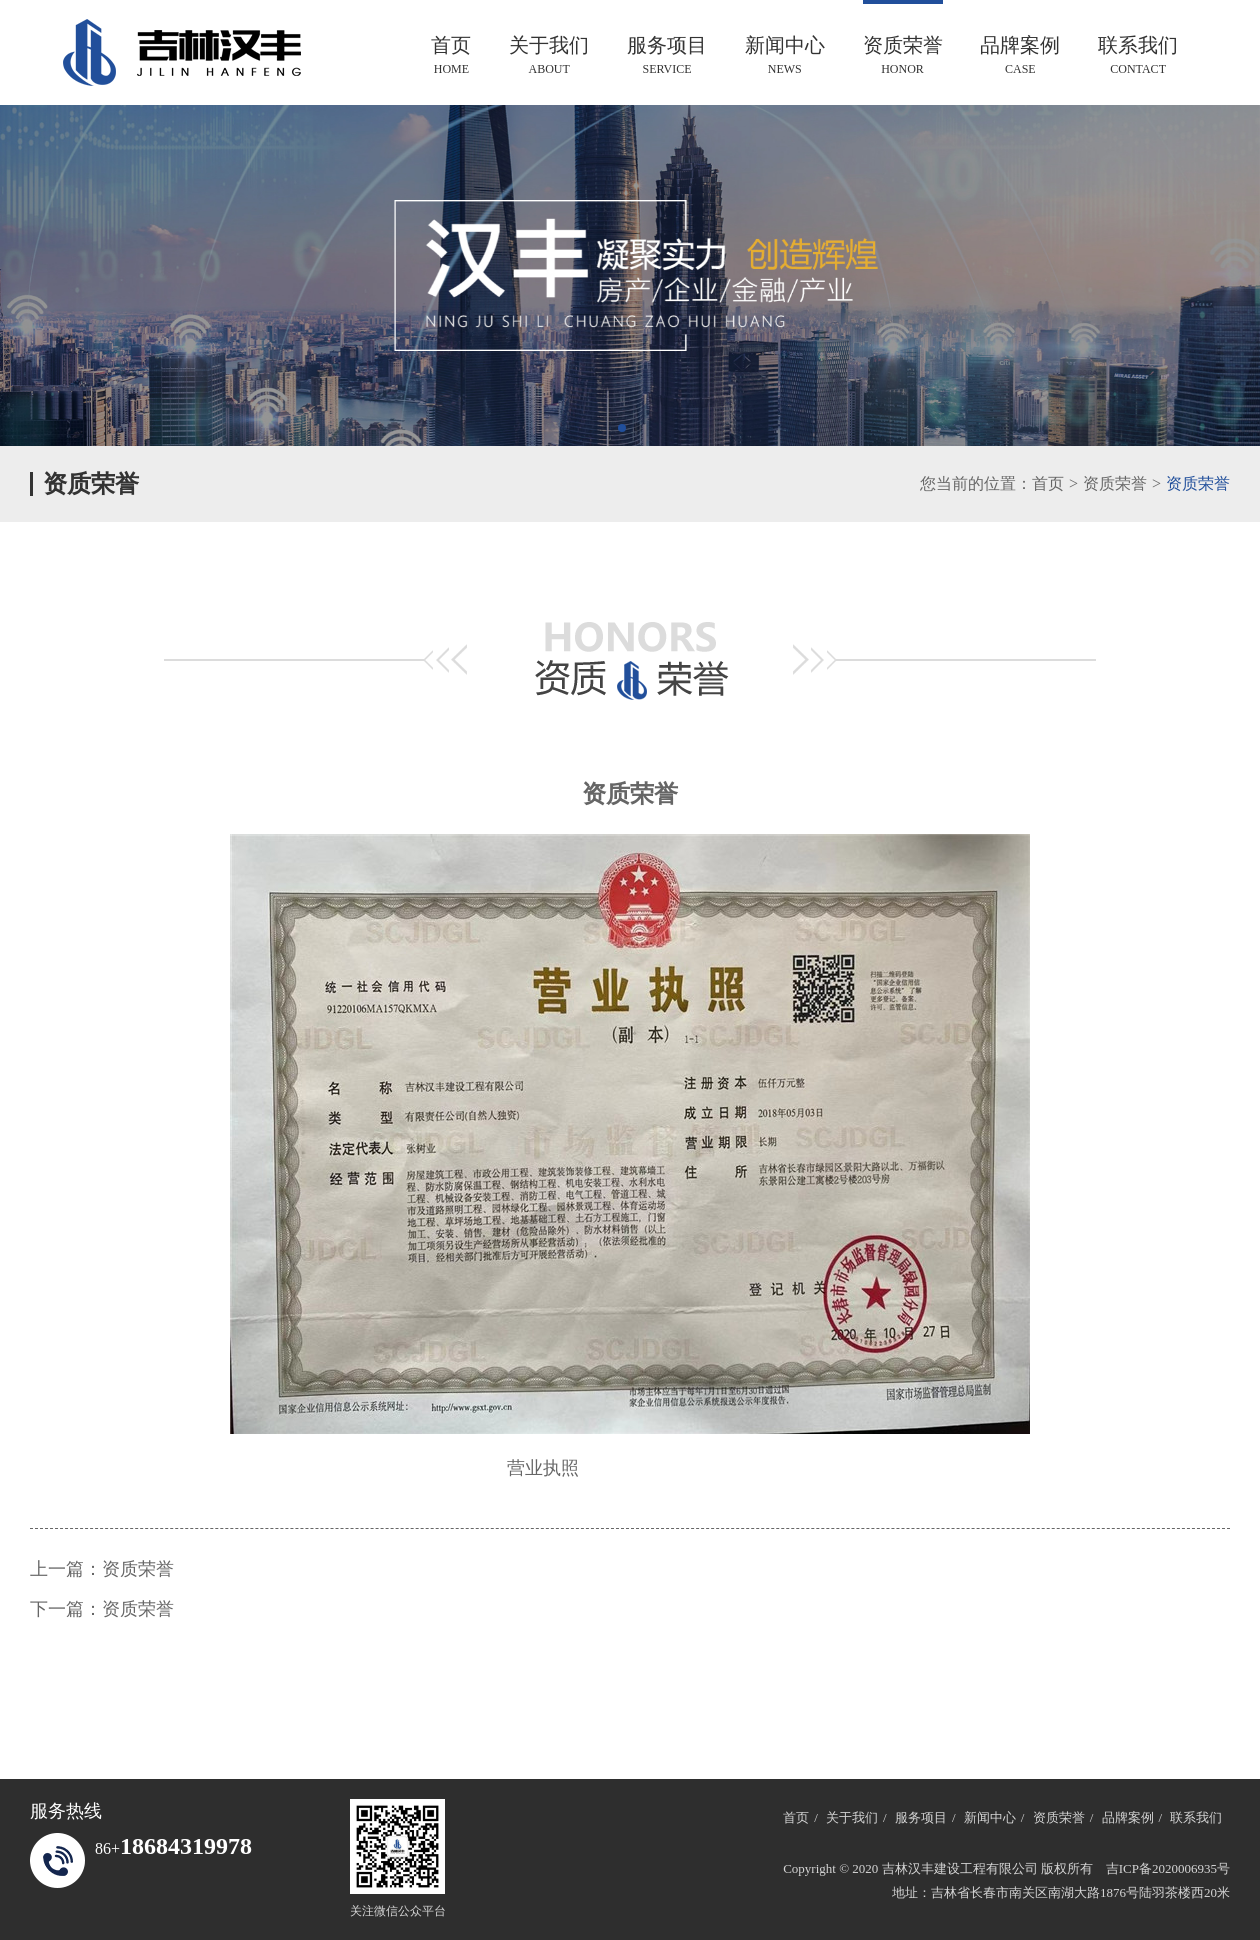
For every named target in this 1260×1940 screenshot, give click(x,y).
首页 (451, 55)
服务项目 (667, 55)
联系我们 (1138, 55)
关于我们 (549, 55)
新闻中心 (785, 55)
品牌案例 (1020, 55)
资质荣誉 (903, 55)
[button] (622, 428)
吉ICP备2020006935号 (1168, 1868)
